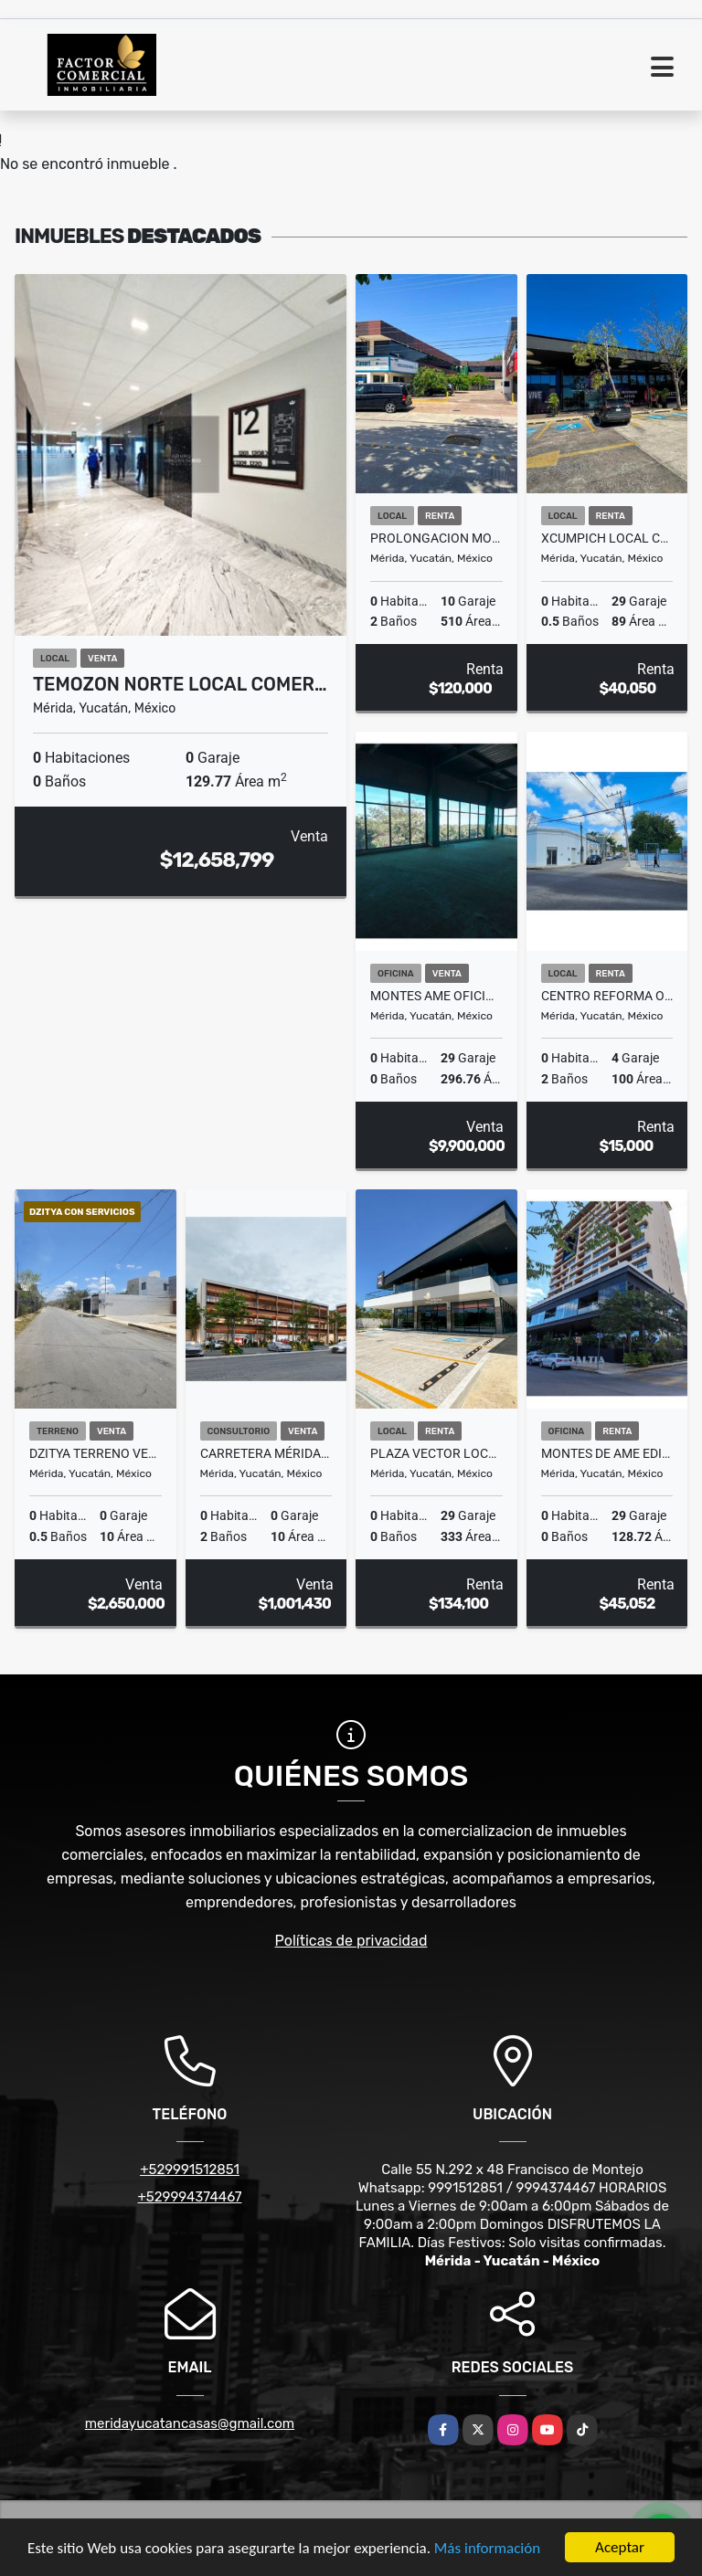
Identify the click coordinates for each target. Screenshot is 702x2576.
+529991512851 (189, 2169)
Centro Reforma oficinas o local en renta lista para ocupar (607, 995)
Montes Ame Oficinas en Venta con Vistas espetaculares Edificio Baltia (436, 995)
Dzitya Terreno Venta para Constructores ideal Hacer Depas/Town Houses (95, 1453)
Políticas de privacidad (351, 1940)
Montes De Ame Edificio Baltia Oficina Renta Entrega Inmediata (607, 1453)
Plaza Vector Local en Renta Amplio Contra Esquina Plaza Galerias (436, 1453)
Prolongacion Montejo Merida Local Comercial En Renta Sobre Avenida (436, 538)
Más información (487, 2549)
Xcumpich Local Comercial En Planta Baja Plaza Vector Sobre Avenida (607, 538)
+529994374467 (190, 2197)
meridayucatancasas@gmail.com (189, 2423)
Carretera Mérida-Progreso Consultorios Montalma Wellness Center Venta (266, 1453)
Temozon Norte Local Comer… (180, 684)
